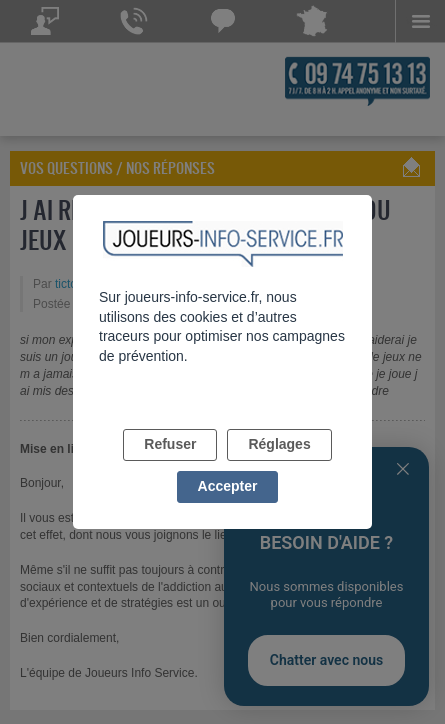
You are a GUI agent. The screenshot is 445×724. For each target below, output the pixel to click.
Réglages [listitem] (279, 444)
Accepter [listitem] (228, 486)
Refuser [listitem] (170, 444)
